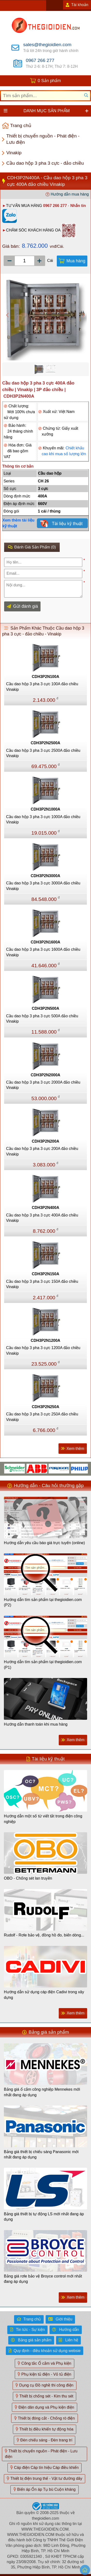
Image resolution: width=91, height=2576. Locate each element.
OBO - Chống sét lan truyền (28, 1878)
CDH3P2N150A (45, 1274)
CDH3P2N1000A (45, 809)
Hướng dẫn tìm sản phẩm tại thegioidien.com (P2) (43, 1602)
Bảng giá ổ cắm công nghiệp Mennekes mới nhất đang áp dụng (42, 2092)
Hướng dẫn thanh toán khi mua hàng (35, 1724)
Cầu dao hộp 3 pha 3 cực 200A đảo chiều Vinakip (42, 1151)
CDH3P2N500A (45, 1008)
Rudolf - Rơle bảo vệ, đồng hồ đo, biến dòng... (44, 1935)
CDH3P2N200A (45, 1141)
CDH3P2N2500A (45, 743)
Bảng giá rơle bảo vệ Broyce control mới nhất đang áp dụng (43, 2279)
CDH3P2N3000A (45, 876)
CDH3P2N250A (45, 1407)
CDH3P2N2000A (45, 1075)
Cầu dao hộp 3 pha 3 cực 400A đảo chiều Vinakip (42, 1218)
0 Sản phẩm (49, 80)
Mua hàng (75, 260)
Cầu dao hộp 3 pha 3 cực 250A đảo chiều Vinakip (42, 1416)
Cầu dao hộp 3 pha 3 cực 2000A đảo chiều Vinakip (43, 1085)
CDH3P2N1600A (45, 942)
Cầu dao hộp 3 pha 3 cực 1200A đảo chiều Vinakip (43, 1350)
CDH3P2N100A (45, 677)
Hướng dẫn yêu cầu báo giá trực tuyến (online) (44, 1543)
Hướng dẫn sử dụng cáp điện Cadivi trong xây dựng (44, 1994)
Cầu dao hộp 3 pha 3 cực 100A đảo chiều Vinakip (42, 686)
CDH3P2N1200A (45, 1340)
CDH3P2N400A (45, 1208)
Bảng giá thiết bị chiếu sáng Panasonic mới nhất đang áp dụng (41, 2154)
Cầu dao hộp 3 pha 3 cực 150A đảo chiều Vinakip (42, 1284)
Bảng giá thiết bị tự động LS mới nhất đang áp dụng (44, 2216)
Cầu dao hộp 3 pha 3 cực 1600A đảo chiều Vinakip (43, 952)
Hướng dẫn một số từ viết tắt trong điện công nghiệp (43, 1818)
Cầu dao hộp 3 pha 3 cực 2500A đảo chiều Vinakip (43, 753)
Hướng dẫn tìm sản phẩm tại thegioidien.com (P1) (43, 1664)
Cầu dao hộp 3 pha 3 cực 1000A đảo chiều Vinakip (43, 819)
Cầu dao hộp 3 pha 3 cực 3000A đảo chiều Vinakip (43, 885)
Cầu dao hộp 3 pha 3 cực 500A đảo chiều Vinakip (42, 1018)
